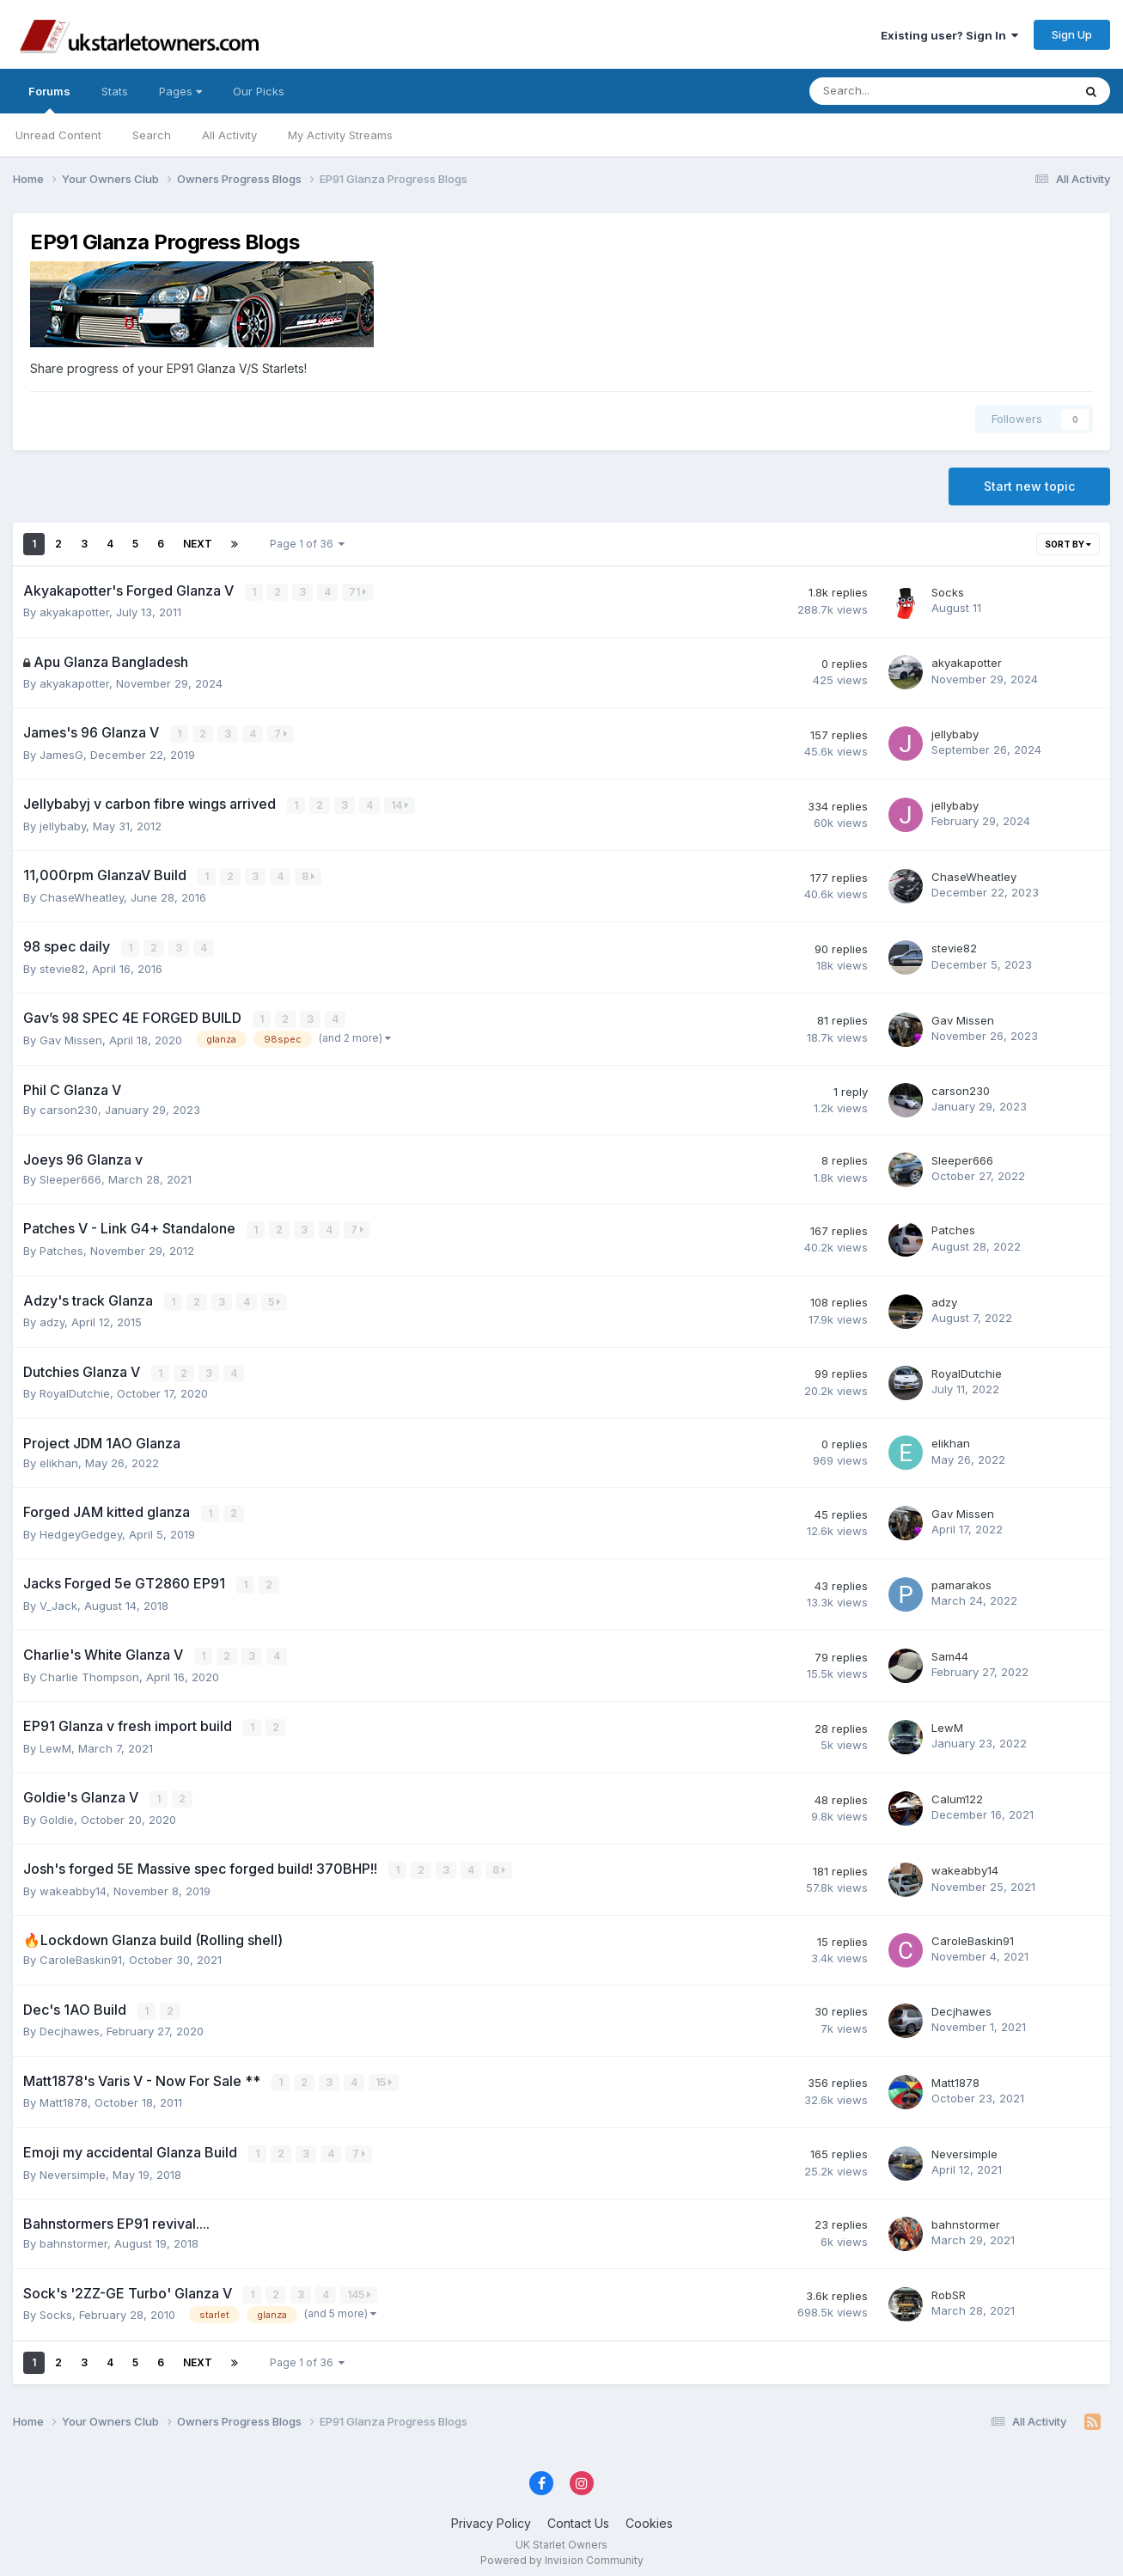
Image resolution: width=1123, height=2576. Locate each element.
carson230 (69, 1107)
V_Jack (58, 1600)
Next (197, 543)
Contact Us (578, 2514)
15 (384, 2074)
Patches (61, 1247)
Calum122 (957, 1793)
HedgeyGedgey (81, 1529)
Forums (49, 98)
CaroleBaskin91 (81, 1953)
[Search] (895, 91)
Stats (114, 91)
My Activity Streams (340, 135)
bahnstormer (73, 2235)
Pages (180, 91)
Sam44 (949, 1651)
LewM (55, 1742)
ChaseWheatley (82, 896)
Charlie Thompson (89, 1671)
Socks (947, 592)
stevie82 (62, 966)
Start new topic (1029, 486)
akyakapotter (74, 612)
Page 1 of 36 (307, 543)
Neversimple (73, 2166)
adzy (52, 1318)
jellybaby (955, 733)
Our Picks (258, 91)
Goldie (57, 1813)
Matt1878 (64, 2095)
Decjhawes (70, 2024)
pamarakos (961, 1580)
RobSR (948, 2286)
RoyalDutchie (75, 1389)
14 (400, 804)
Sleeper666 (70, 1177)
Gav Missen (71, 1037)
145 (359, 2285)
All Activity (229, 135)
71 (358, 591)
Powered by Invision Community (562, 2550)
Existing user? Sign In (949, 35)
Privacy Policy (491, 2514)
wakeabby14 (73, 1884)
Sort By (1068, 544)
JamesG (61, 754)
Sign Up (1072, 34)
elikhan (59, 1458)
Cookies (649, 2514)
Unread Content (58, 135)
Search (151, 135)
